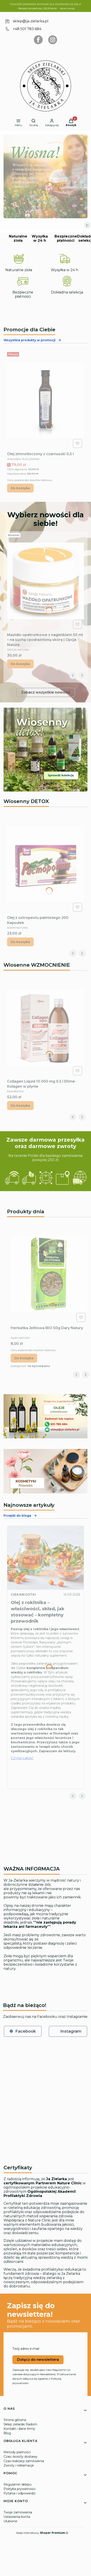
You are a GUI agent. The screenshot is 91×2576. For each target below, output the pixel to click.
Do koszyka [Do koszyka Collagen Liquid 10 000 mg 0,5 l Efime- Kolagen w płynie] (20, 1106)
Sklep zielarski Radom (20, 2424)
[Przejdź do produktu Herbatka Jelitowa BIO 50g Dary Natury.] (49, 1274)
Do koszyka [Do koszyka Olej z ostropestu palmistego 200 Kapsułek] (20, 942)
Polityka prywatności (19, 2489)
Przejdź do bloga (20, 1516)
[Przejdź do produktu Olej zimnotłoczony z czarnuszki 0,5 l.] (45, 400)
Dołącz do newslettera (38, 2360)
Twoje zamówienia (18, 2512)
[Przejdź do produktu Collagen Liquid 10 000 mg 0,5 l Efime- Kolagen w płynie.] (45, 1027)
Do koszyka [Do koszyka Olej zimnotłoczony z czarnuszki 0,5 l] (20, 488)
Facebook (23, 2031)
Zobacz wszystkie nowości (45, 692)
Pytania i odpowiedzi (19, 2493)
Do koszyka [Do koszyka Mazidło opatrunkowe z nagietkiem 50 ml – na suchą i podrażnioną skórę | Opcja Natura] (20, 664)
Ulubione (10, 2521)
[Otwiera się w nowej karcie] (38, 39)
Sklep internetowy (40, 2532)
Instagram (67, 2031)
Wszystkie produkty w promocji (32, 340)
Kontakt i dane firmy (19, 2429)
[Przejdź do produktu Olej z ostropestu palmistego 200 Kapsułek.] (45, 864)
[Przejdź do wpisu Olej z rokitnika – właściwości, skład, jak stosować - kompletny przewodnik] (45, 1558)
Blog (7, 2433)
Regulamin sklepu (17, 2484)
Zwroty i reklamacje (19, 2465)
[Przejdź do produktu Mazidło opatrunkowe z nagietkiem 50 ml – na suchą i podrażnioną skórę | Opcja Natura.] (45, 581)
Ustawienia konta (17, 2517)
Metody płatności (17, 2452)
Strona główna (15, 2420)
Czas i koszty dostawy (20, 2457)
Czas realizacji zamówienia (24, 2461)
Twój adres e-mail (25, 2349)
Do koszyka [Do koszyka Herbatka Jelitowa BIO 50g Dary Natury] (23, 1358)
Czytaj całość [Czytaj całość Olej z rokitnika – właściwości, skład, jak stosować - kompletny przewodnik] (22, 1758)
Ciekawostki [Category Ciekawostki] (23, 1595)
